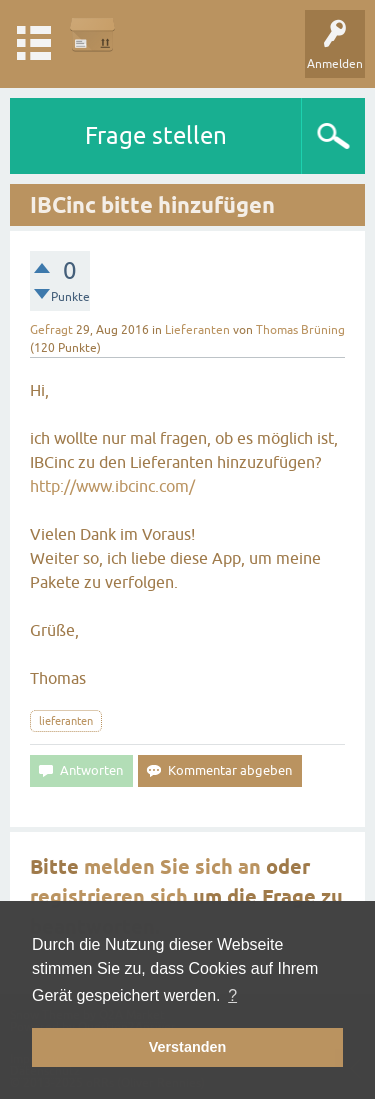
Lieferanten (197, 330)
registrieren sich (109, 897)
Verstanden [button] (188, 1047)
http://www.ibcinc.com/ (112, 486)
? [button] (232, 995)
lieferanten (66, 721)
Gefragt (51, 330)
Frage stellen (156, 135)
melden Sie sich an (172, 867)
